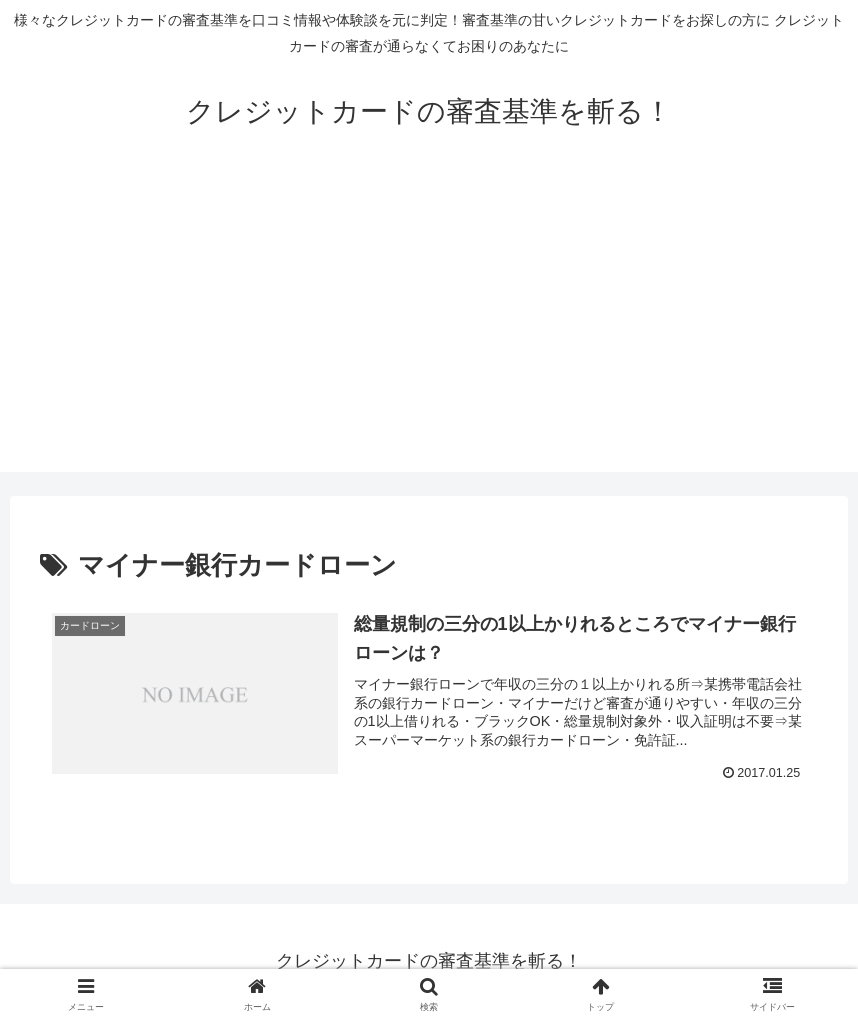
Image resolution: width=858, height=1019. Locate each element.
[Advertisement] (429, 332)
